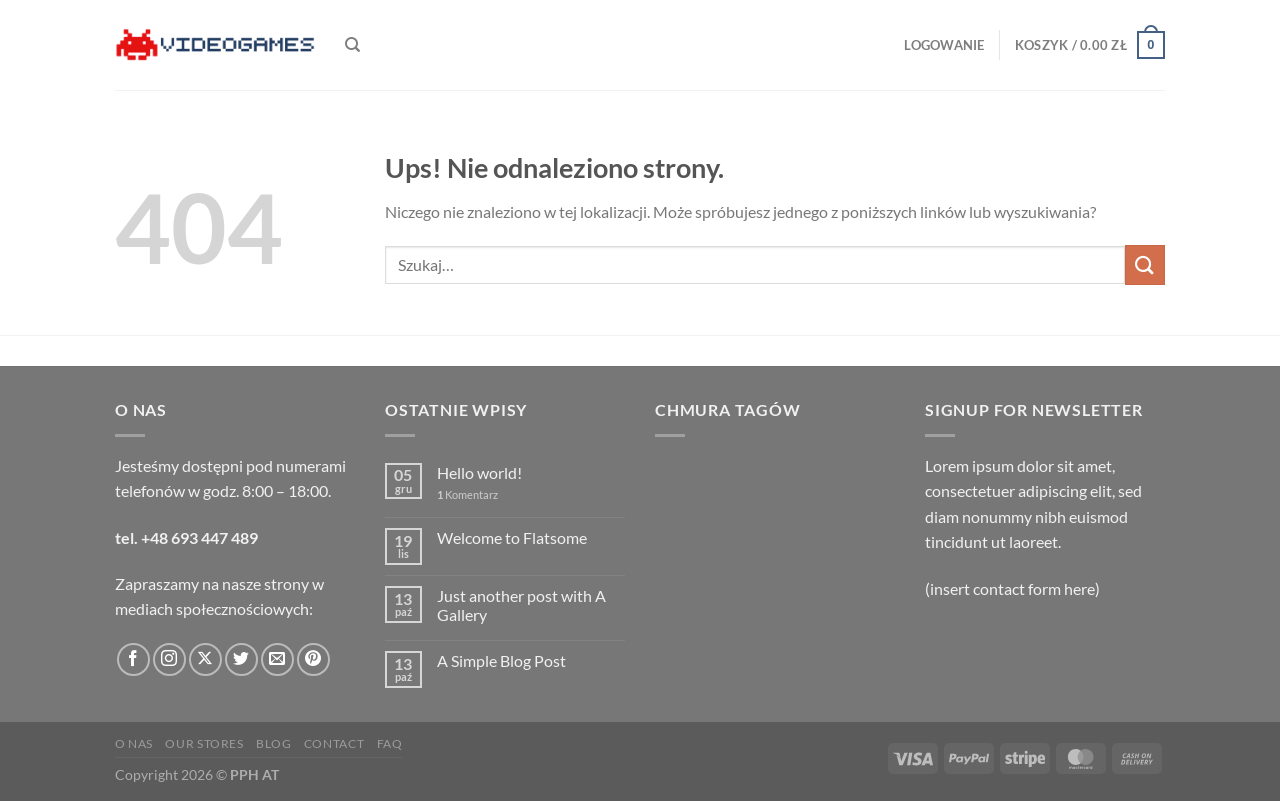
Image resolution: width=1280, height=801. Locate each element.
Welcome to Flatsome (512, 537)
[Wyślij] (1145, 264)
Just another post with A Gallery (521, 605)
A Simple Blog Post (501, 660)
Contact (334, 743)
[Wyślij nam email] (277, 659)
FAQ (390, 743)
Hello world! (479, 472)
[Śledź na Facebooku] (133, 659)
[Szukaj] (352, 45)
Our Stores (204, 743)
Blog (273, 743)
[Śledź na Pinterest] (313, 659)
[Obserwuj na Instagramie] (169, 659)
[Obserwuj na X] (205, 659)
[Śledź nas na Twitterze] (241, 659)
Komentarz (467, 494)
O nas (134, 743)
